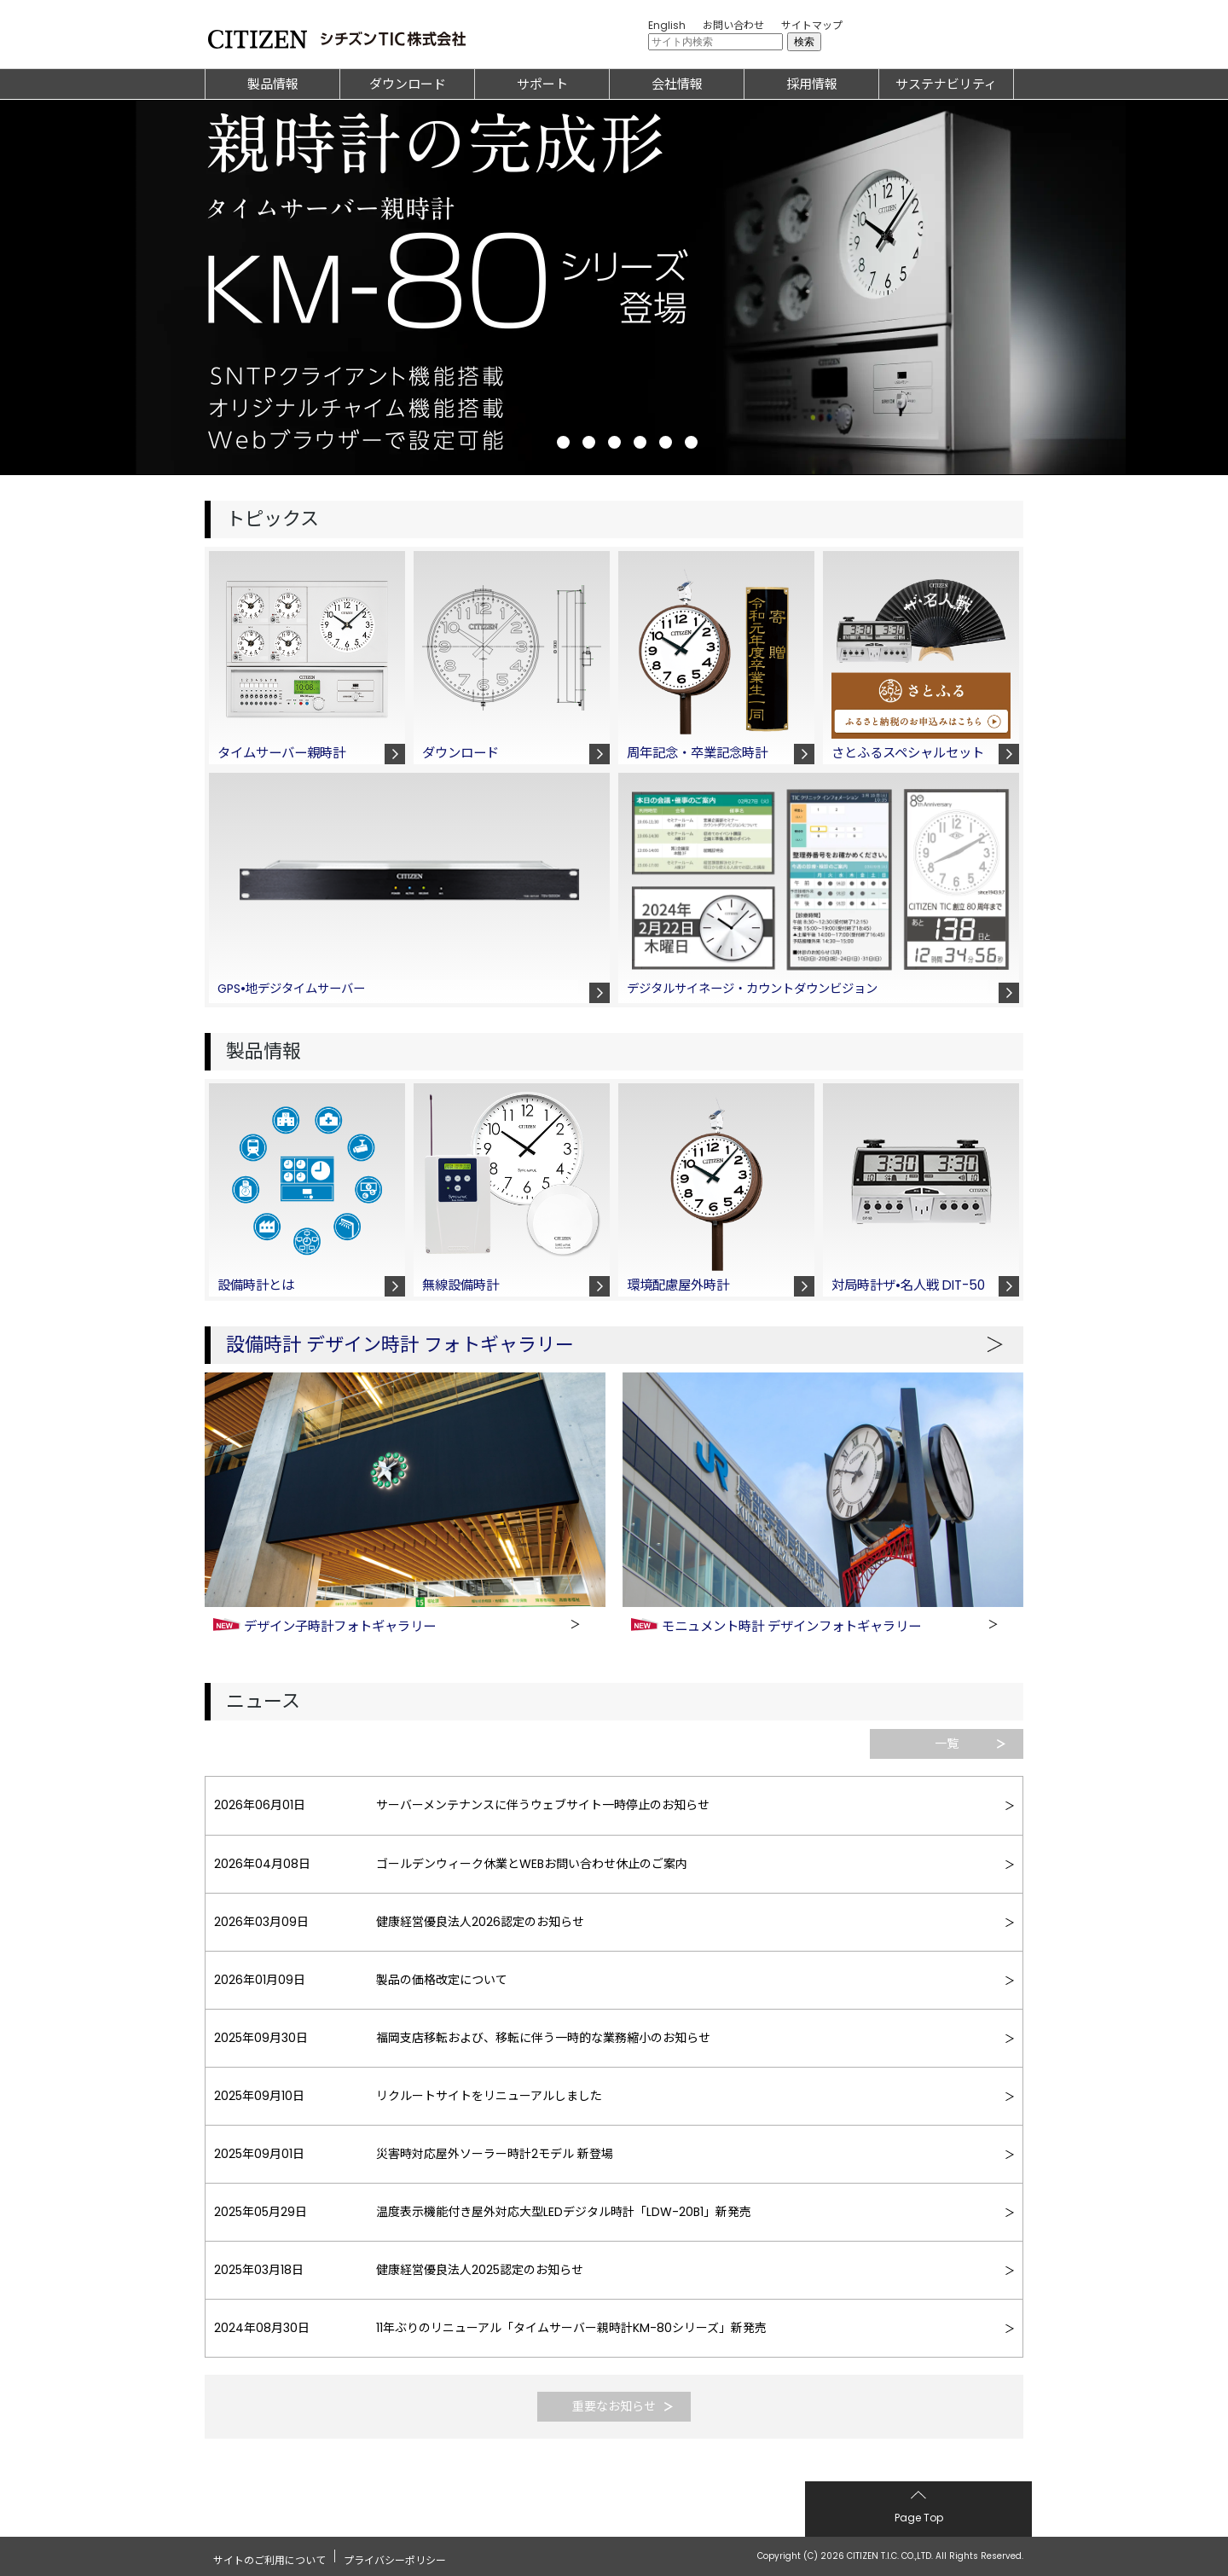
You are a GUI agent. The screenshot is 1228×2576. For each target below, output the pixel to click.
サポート (542, 84)
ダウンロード (407, 84)
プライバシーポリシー (395, 2555)
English (667, 25)
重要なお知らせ (614, 2406)
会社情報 (677, 84)
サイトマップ (812, 25)
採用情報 (811, 84)
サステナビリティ (946, 84)
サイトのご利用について (269, 2555)
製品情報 (272, 84)
